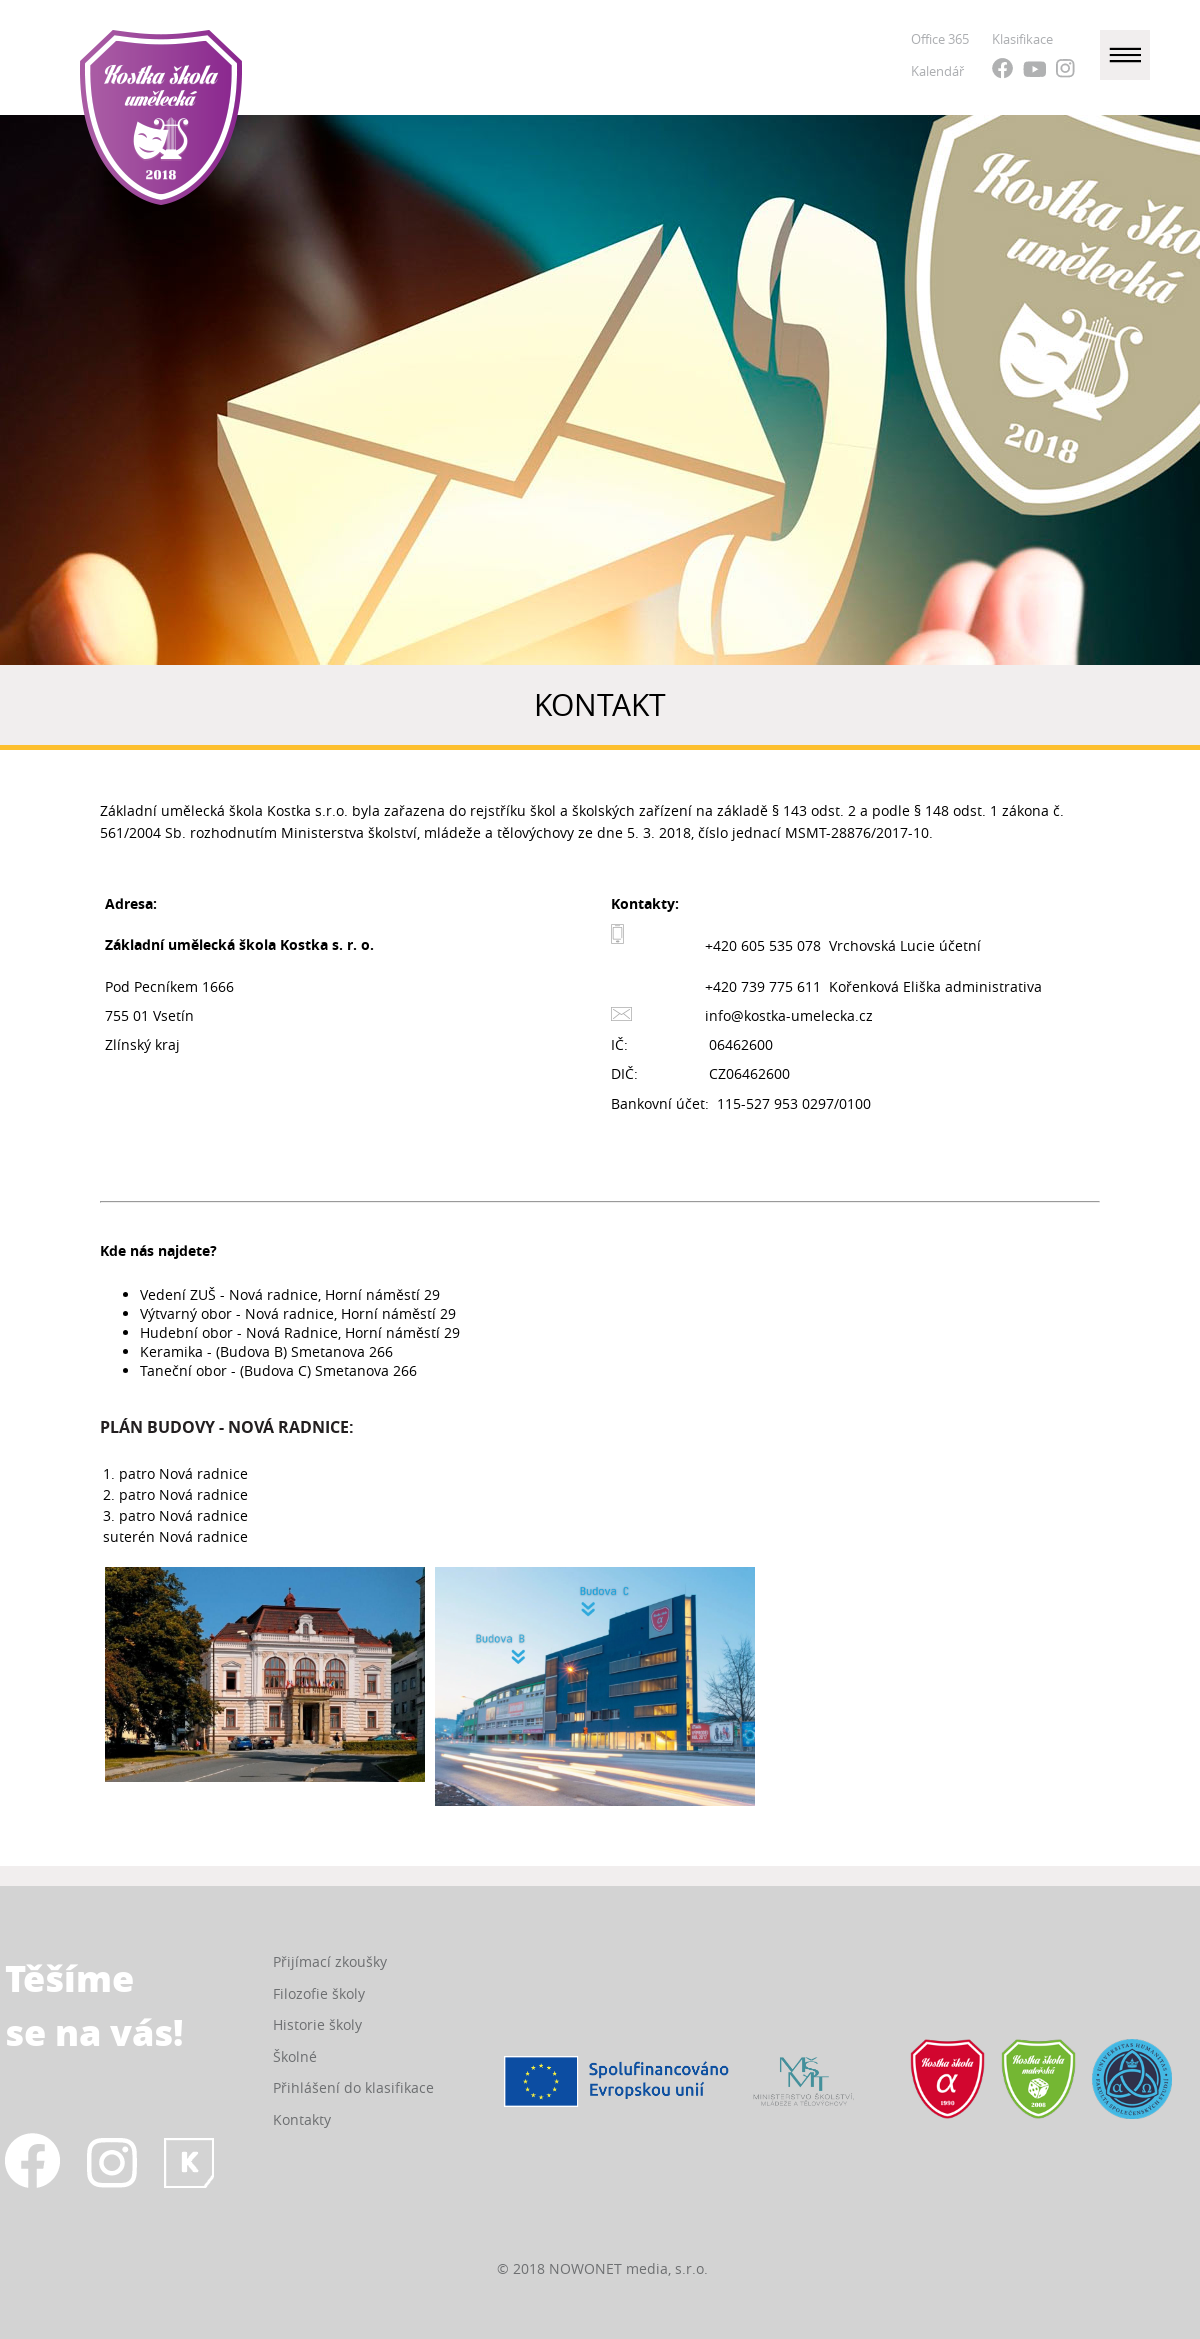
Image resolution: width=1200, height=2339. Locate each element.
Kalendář (937, 71)
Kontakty (302, 2119)
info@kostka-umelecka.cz (789, 1015)
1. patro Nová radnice (175, 1473)
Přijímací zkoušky (330, 1961)
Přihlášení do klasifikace (353, 2087)
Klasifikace (1022, 39)
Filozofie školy (319, 1993)
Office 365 (940, 39)
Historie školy (317, 2024)
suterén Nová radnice (175, 1536)
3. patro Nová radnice (175, 1515)
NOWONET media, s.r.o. (628, 2268)
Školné (295, 2056)
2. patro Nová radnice (175, 1494)
